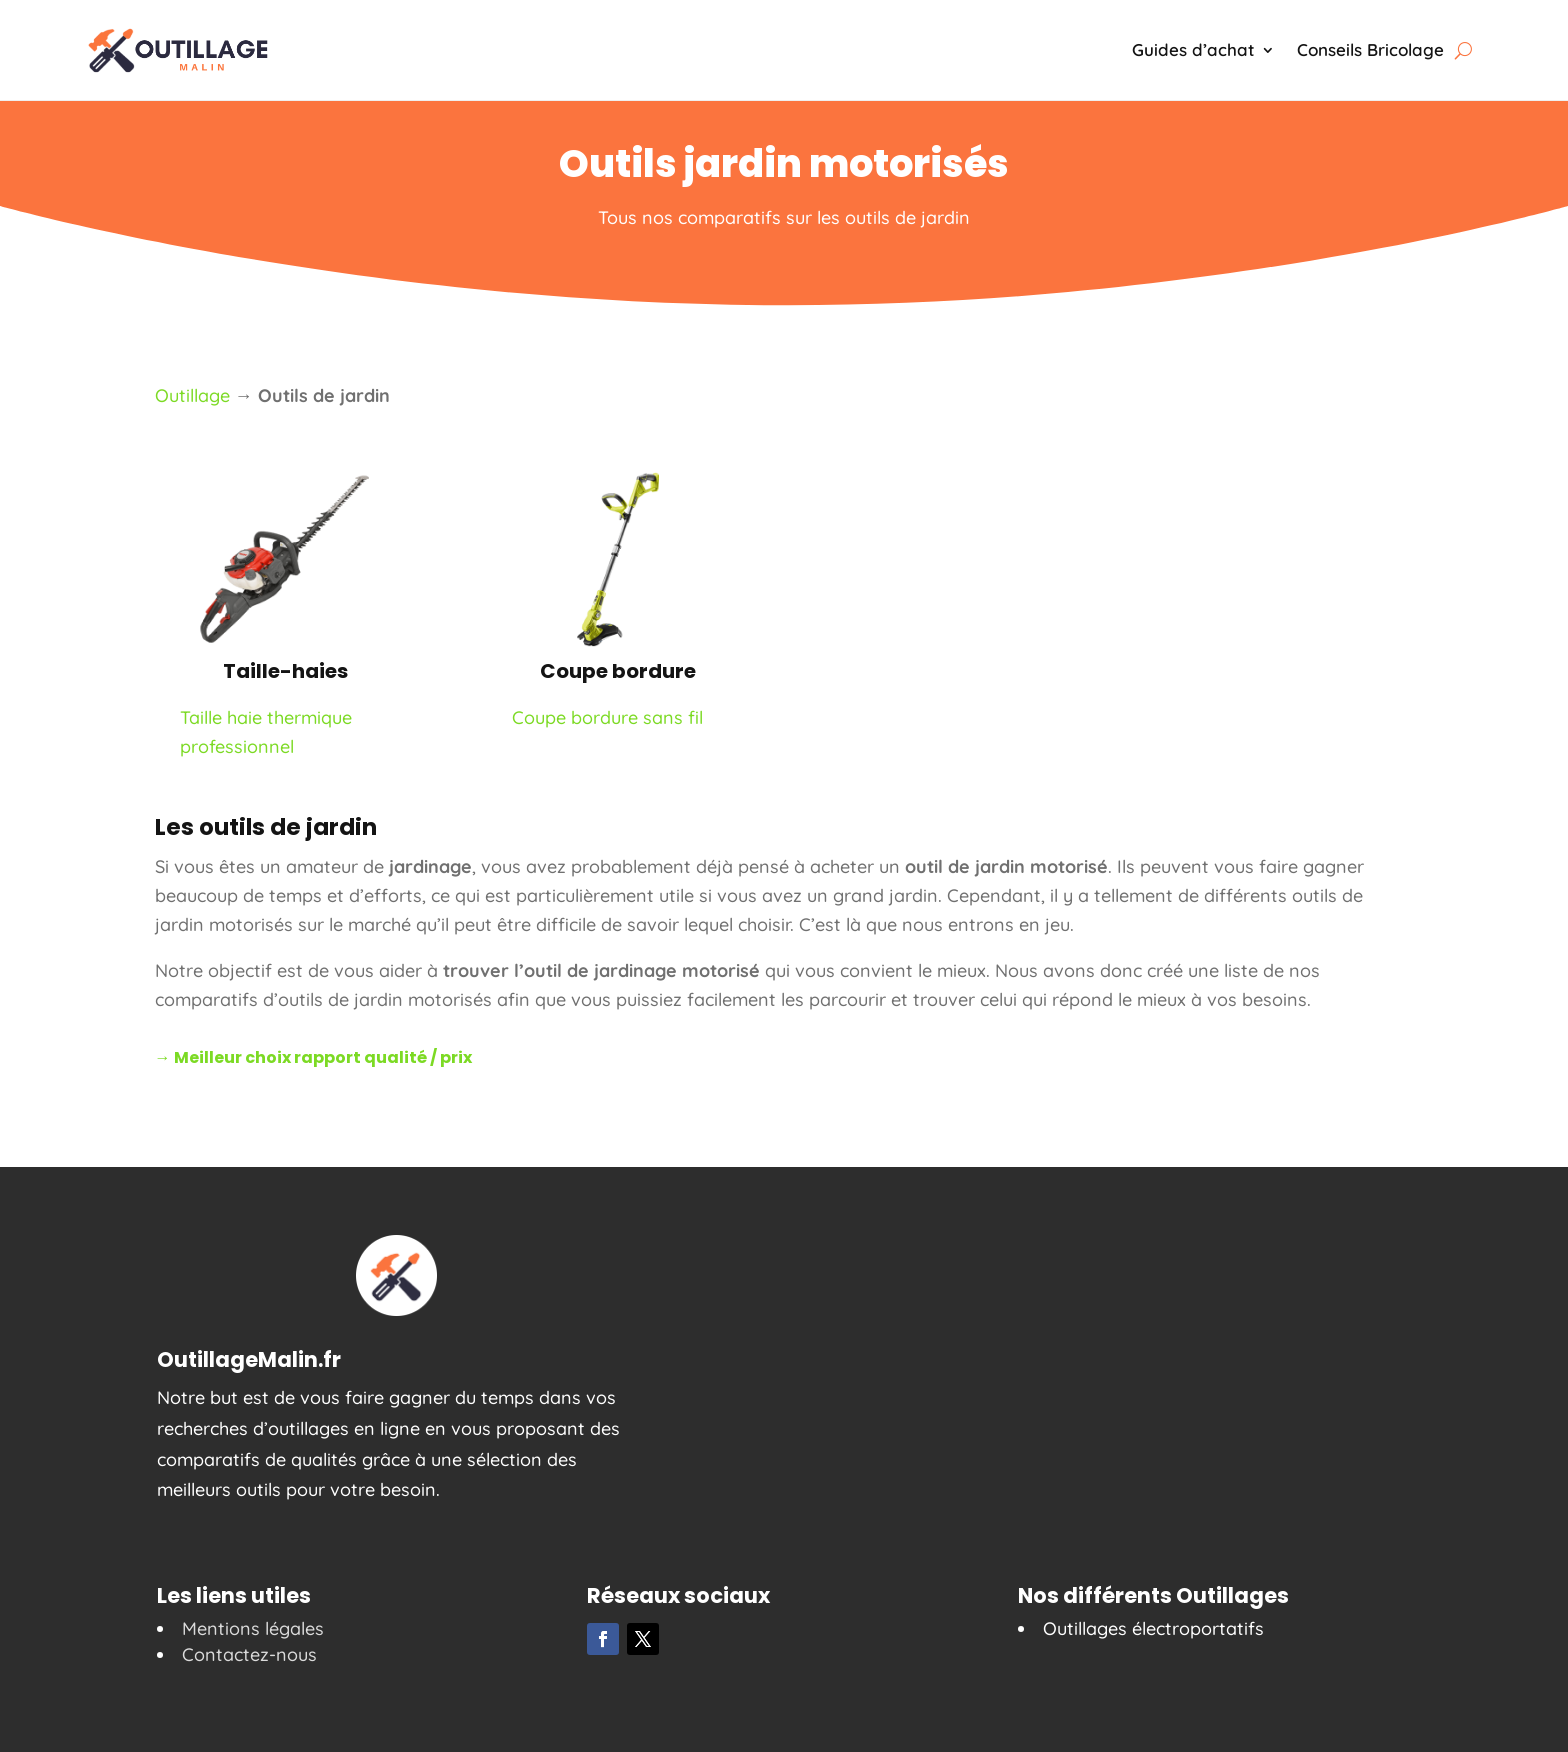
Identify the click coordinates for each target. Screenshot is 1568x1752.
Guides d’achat (1193, 49)
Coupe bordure (618, 671)
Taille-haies (285, 671)
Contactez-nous (249, 1654)
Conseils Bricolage (1370, 49)
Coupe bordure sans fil (607, 717)
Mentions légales (253, 1628)
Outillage (192, 395)
